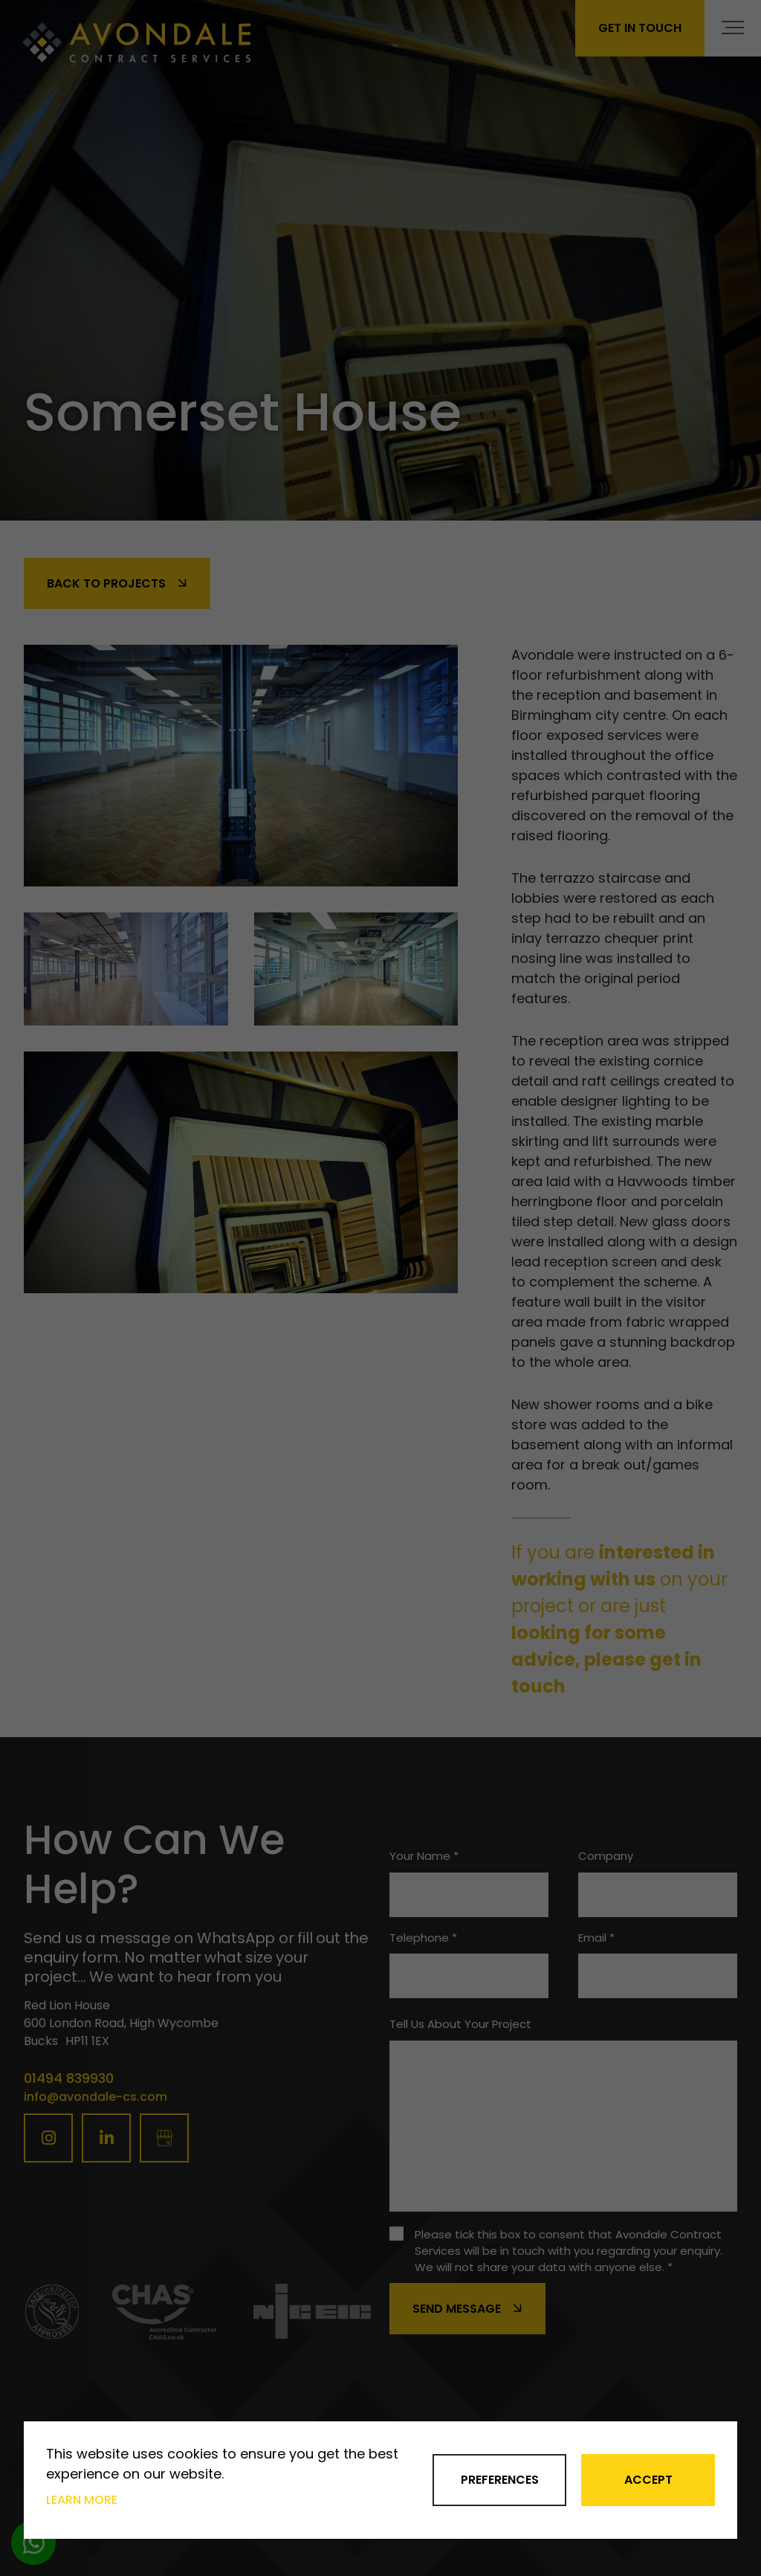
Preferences (500, 2479)
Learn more (81, 2499)
